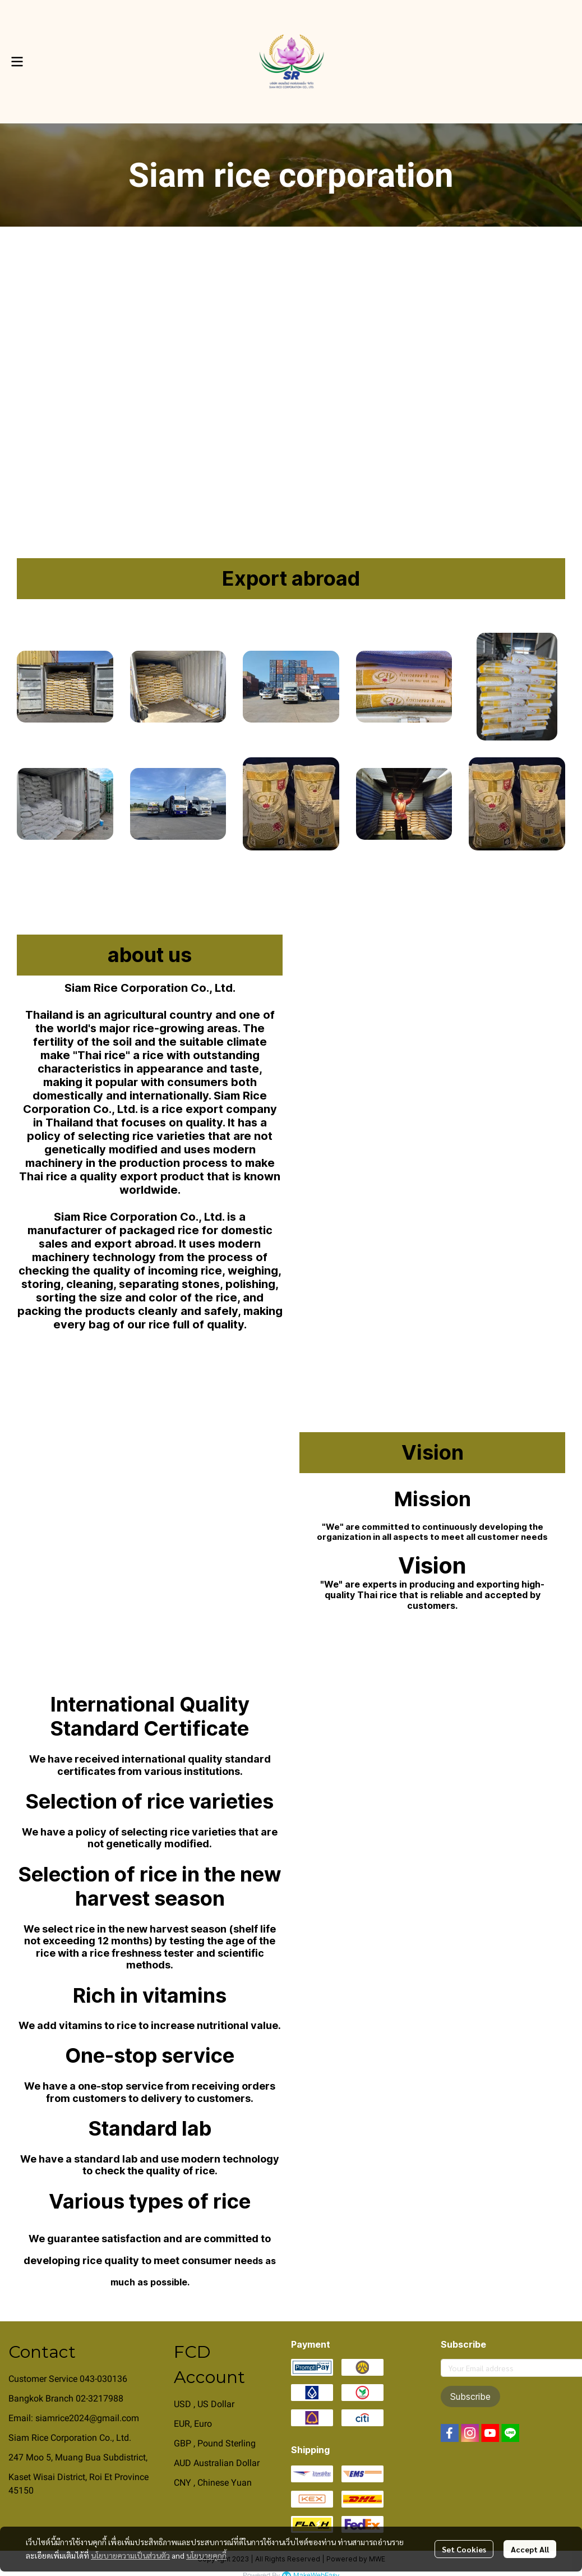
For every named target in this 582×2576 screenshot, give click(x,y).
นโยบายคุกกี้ (206, 2555)
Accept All (530, 2549)
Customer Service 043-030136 (67, 2378)
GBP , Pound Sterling (215, 2443)
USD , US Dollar (204, 2404)
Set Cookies (464, 2549)
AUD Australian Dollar (217, 2463)
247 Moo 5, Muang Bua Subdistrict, (77, 2457)
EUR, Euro (193, 2423)
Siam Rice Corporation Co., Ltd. (69, 2437)
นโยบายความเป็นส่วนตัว (130, 2555)
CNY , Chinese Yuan (213, 2482)
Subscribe (470, 2396)
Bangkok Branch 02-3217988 (65, 2398)
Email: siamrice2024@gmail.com (73, 2418)
